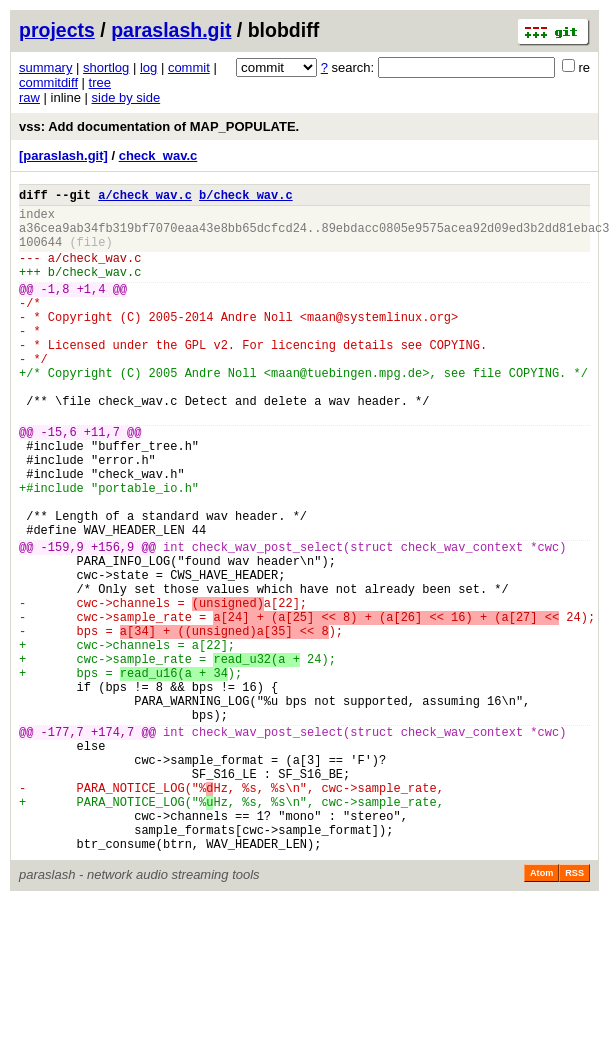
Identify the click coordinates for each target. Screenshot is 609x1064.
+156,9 (112, 621)
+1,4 (91, 309)
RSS (574, 1011)
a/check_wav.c (145, 197)
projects (57, 30)
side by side (126, 97)
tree (100, 82)
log (148, 67)
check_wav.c (158, 155)
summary (45, 67)
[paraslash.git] (63, 155)
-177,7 (62, 845)
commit (189, 67)
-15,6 (59, 482)
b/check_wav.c (246, 197)
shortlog (106, 67)
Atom (541, 1011)
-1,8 (55, 309)
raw (29, 97)
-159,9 (62, 621)
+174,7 (112, 845)
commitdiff (48, 82)
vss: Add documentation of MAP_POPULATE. (159, 126)
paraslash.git (171, 30)
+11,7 (102, 482)
